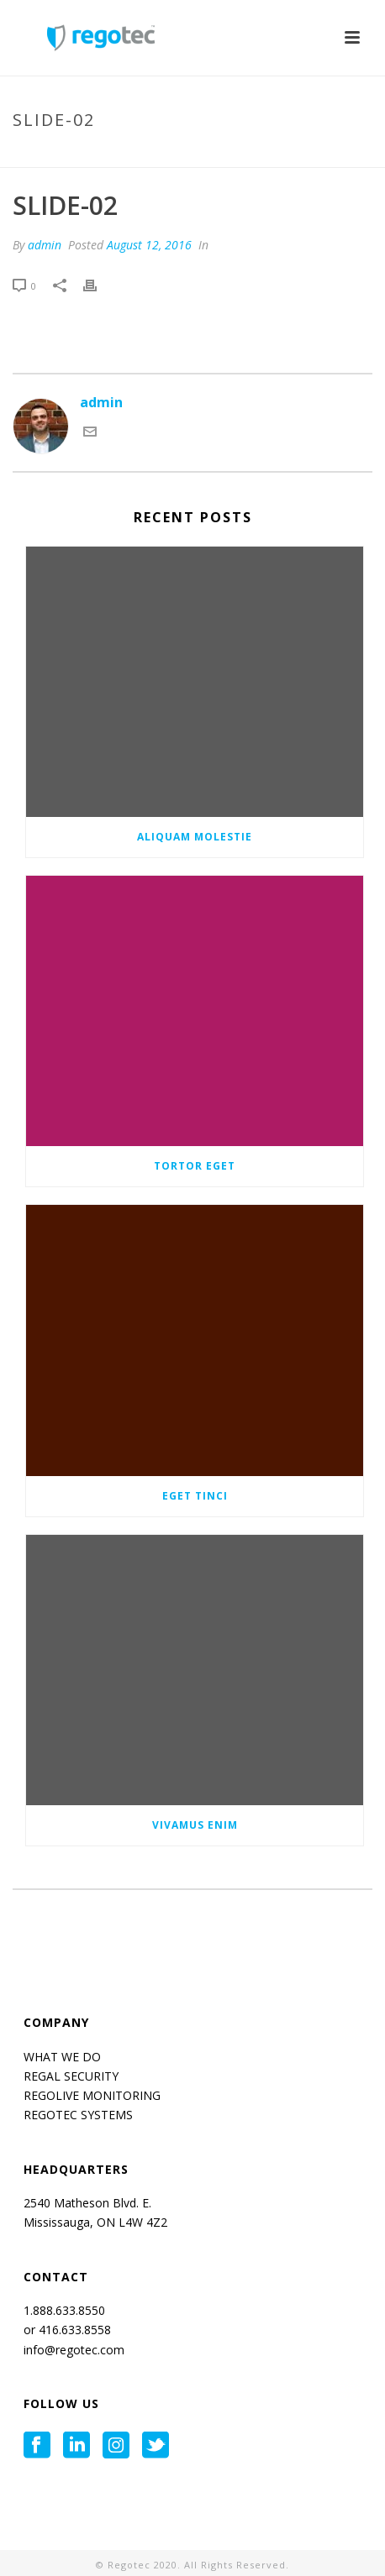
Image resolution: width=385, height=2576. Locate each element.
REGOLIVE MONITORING (92, 2095)
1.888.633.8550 (66, 2310)
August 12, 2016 (149, 245)
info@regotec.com (74, 2350)
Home (130, 155)
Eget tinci (195, 1496)
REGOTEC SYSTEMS (78, 2115)
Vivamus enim (195, 1825)
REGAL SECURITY (71, 2076)
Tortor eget (194, 1166)
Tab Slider (185, 155)
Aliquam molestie (194, 837)
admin (44, 245)
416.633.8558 (73, 2330)
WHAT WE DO (62, 2057)
